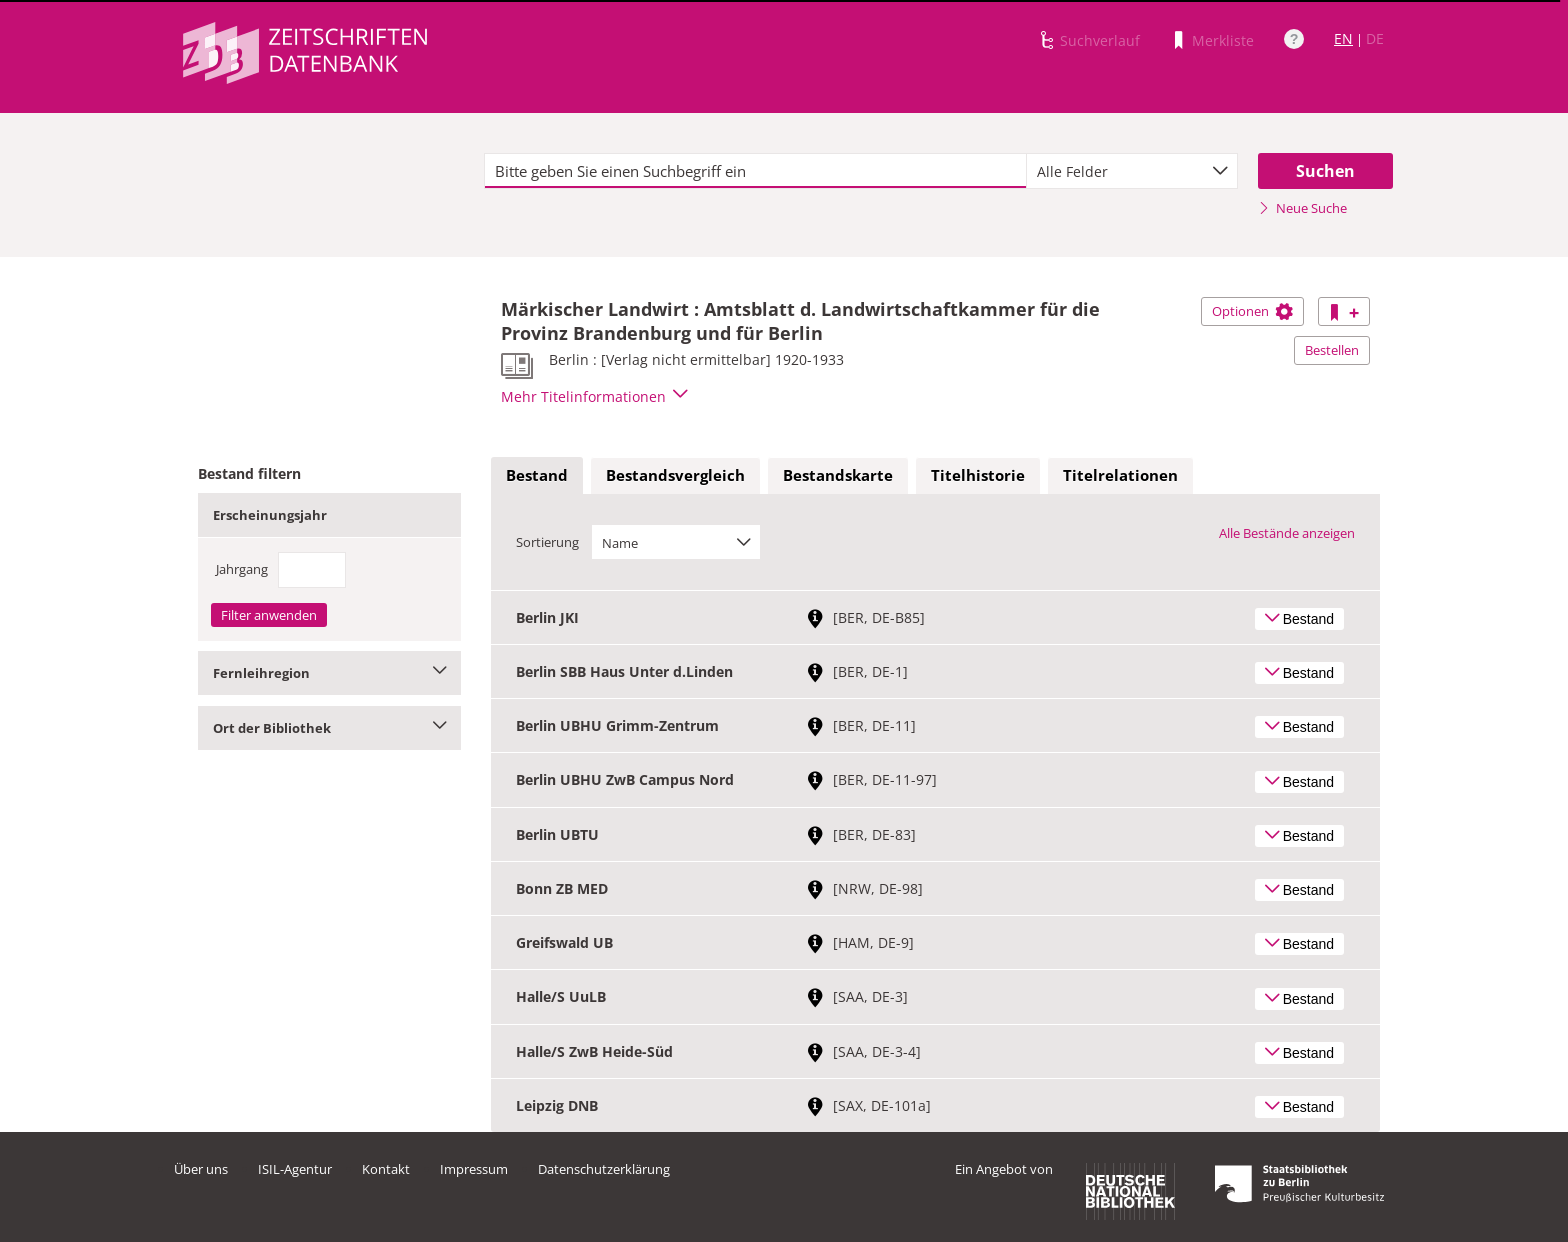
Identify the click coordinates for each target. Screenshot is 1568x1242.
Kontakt (386, 1169)
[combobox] (1132, 171)
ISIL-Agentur (295, 1169)
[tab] (537, 476)
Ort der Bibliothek (329, 728)
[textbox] (755, 171)
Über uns (201, 1169)
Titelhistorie (978, 475)
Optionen (1252, 311)
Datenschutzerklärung (604, 1169)
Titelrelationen (1120, 475)
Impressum (474, 1169)
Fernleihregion (329, 673)
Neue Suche (1302, 208)
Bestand (537, 475)
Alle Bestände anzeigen (1287, 533)
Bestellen (1332, 350)
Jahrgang (242, 569)
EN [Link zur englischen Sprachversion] (1343, 38)
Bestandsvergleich (675, 475)
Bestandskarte (838, 475)
